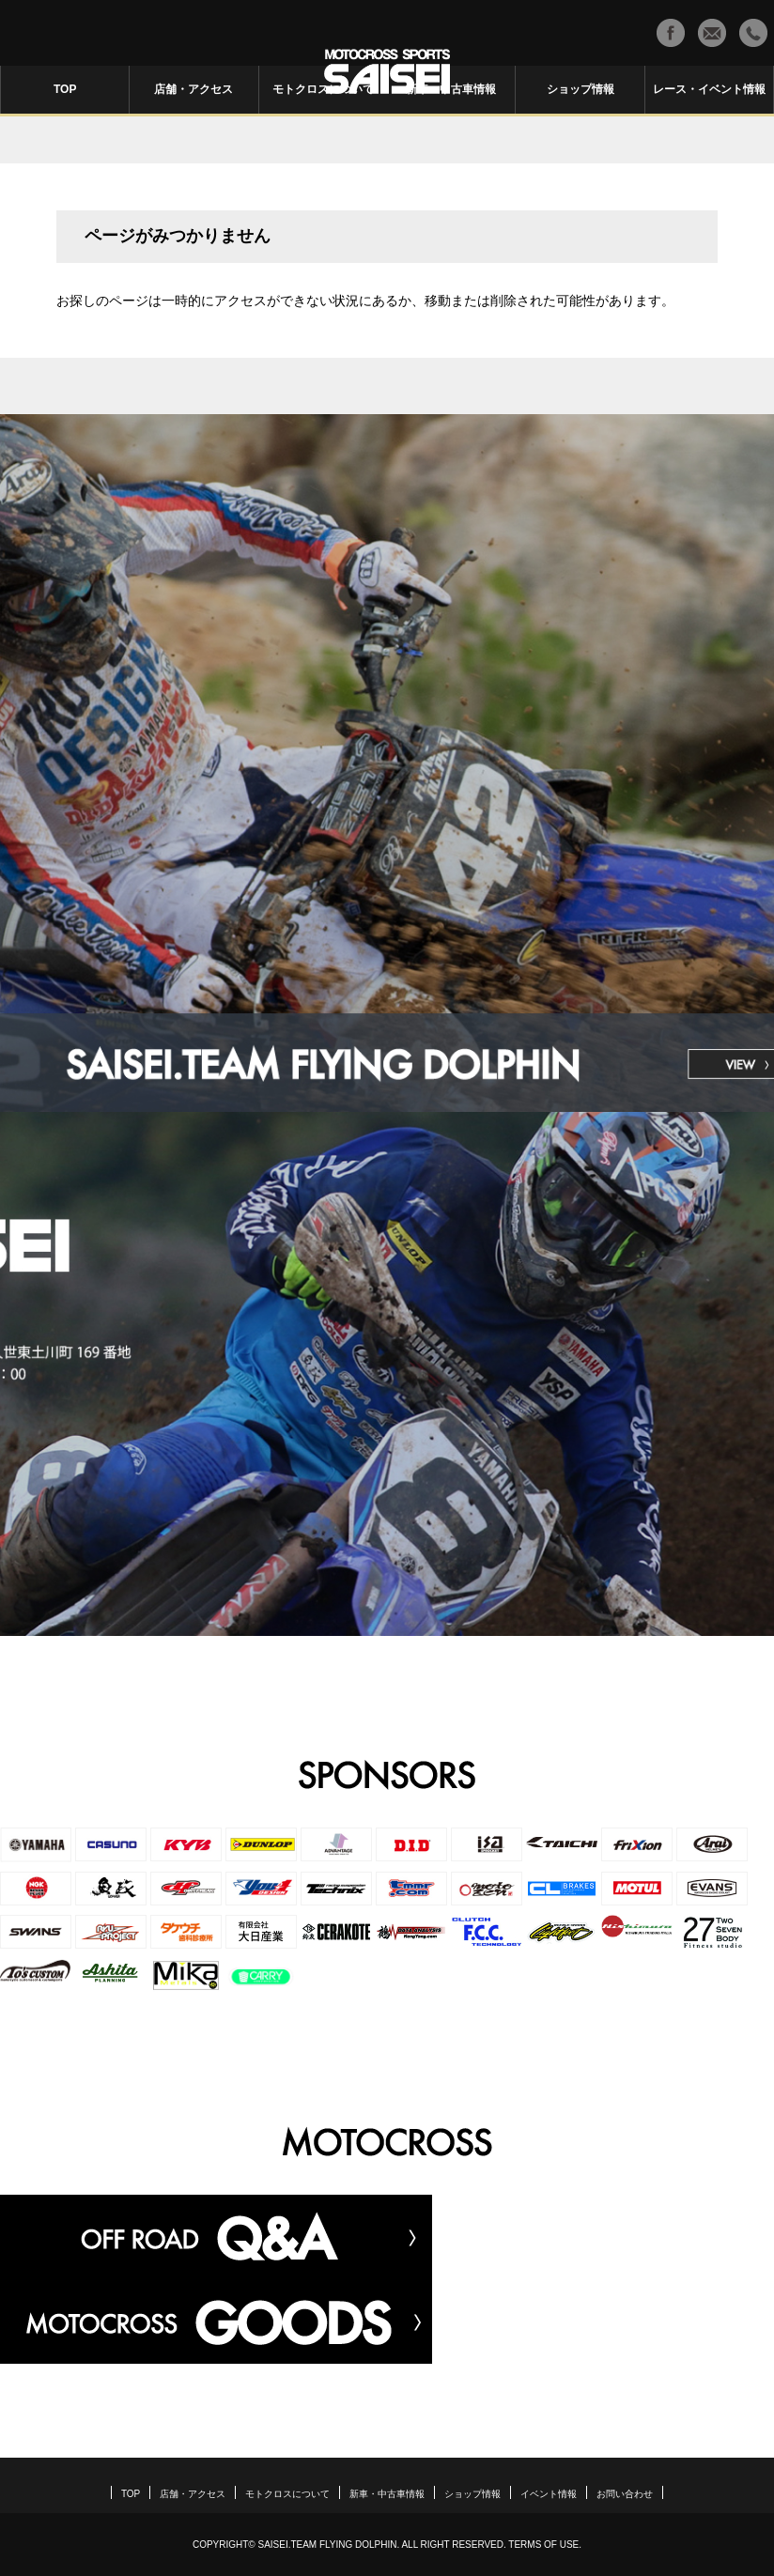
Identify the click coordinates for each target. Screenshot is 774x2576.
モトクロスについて (323, 89)
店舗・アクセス (193, 89)
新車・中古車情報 (451, 89)
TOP (65, 89)
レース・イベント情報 (709, 89)
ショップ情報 (580, 89)
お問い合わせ (624, 2494)
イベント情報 (548, 2494)
